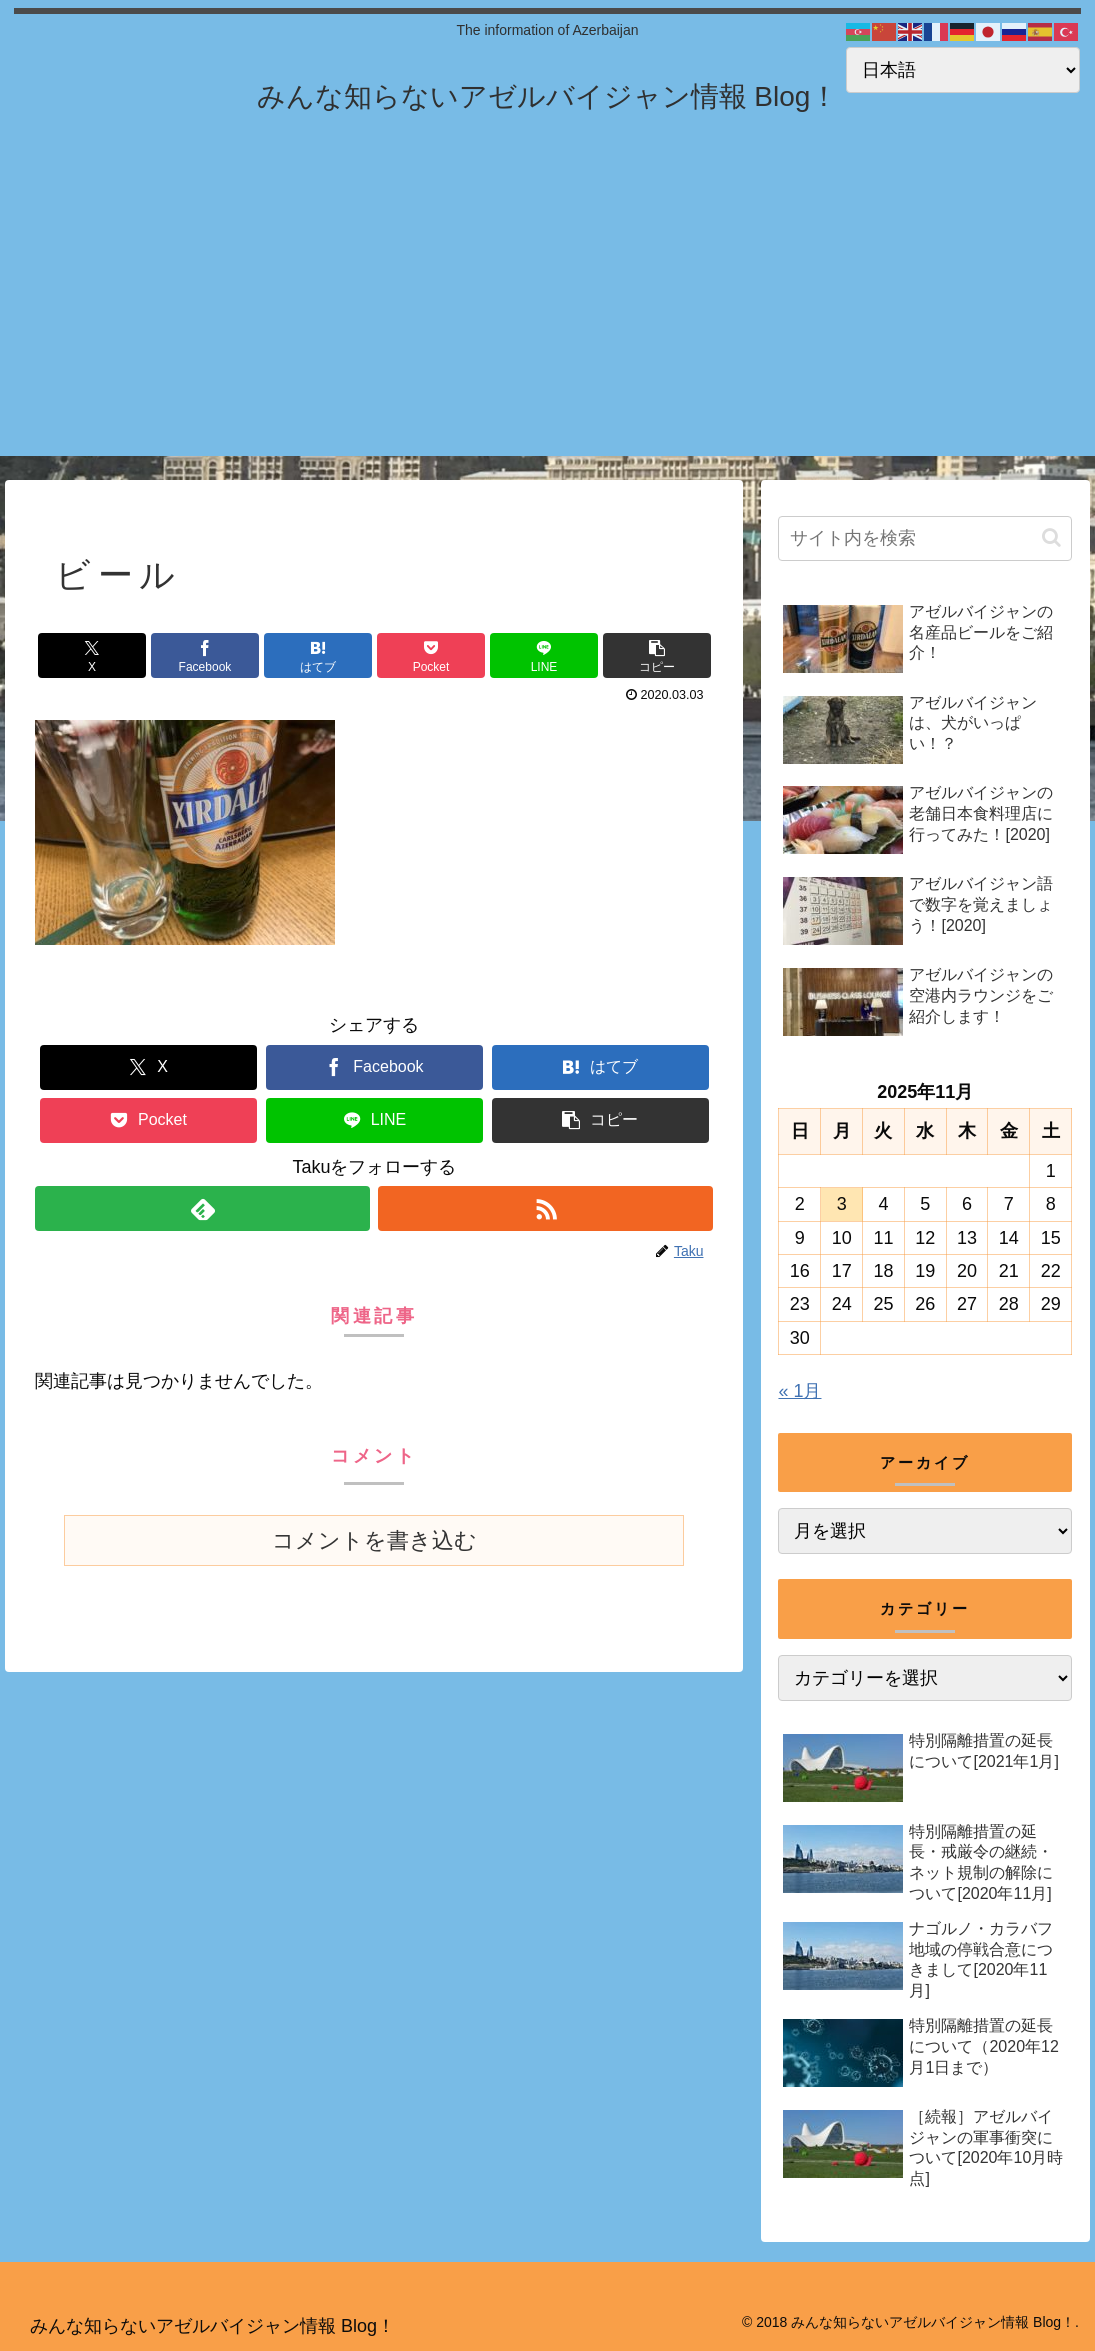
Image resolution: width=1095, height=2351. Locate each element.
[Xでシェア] (92, 655)
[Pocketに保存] (431, 655)
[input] (925, 538)
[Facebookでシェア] (205, 655)
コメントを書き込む (374, 1540)
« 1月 (799, 1391)
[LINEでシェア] (544, 655)
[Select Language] (963, 70)
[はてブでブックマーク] (318, 655)
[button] (657, 655)
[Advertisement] (547, 316)
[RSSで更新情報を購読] (545, 1208)
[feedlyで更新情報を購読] (202, 1208)
